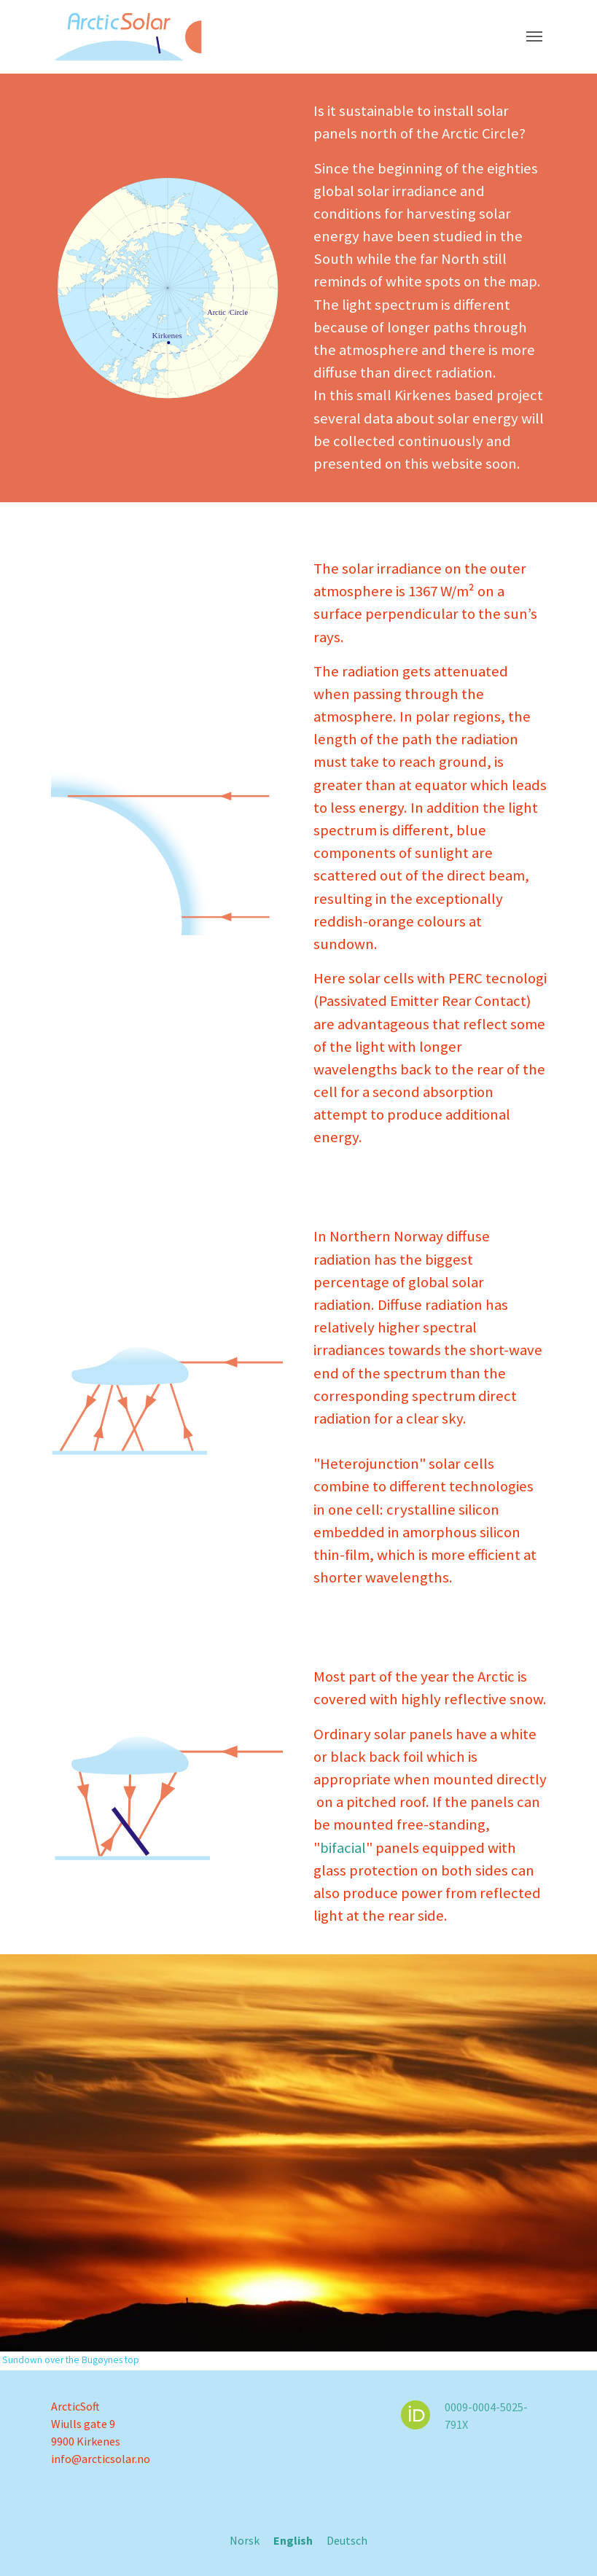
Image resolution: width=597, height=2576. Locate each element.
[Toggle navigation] (534, 36)
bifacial (343, 1847)
